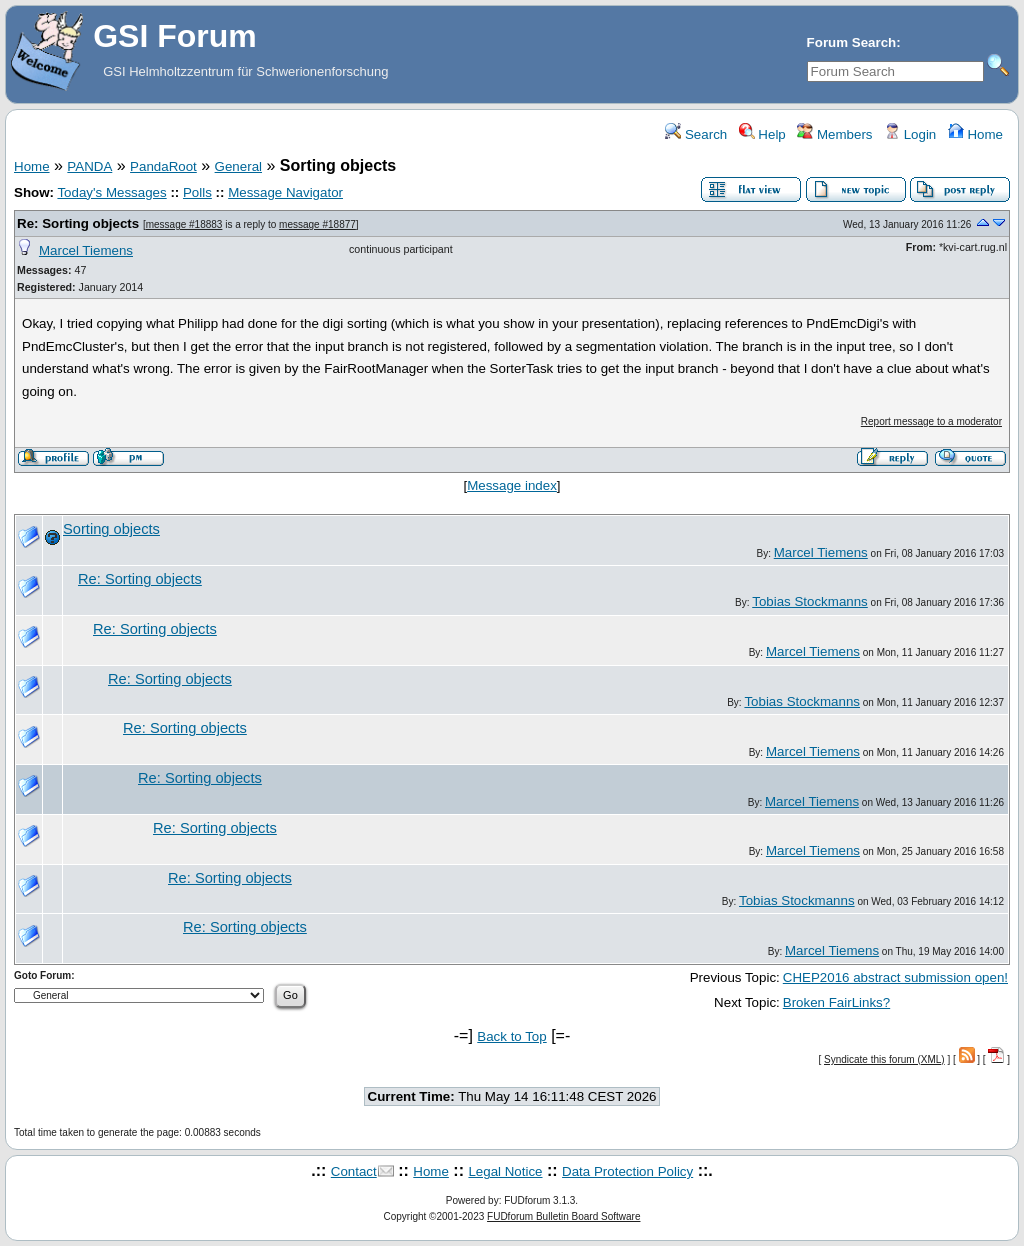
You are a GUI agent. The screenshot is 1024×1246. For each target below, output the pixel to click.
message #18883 (184, 224)
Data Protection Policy (627, 1171)
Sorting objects (111, 529)
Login (910, 134)
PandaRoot (163, 166)
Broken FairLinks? (836, 1002)
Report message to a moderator (931, 421)
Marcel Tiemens (86, 250)
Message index (512, 485)
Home (975, 134)
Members (834, 134)
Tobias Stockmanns (810, 601)
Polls (197, 192)
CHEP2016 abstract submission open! (895, 977)
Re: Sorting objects (78, 223)
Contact (354, 1171)
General (238, 166)
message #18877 (317, 224)
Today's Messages (111, 192)
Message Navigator (285, 192)
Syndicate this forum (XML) (884, 1059)
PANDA (89, 166)
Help (762, 134)
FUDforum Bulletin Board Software (563, 1216)
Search (696, 134)
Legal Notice (505, 1171)
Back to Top (511, 1036)
